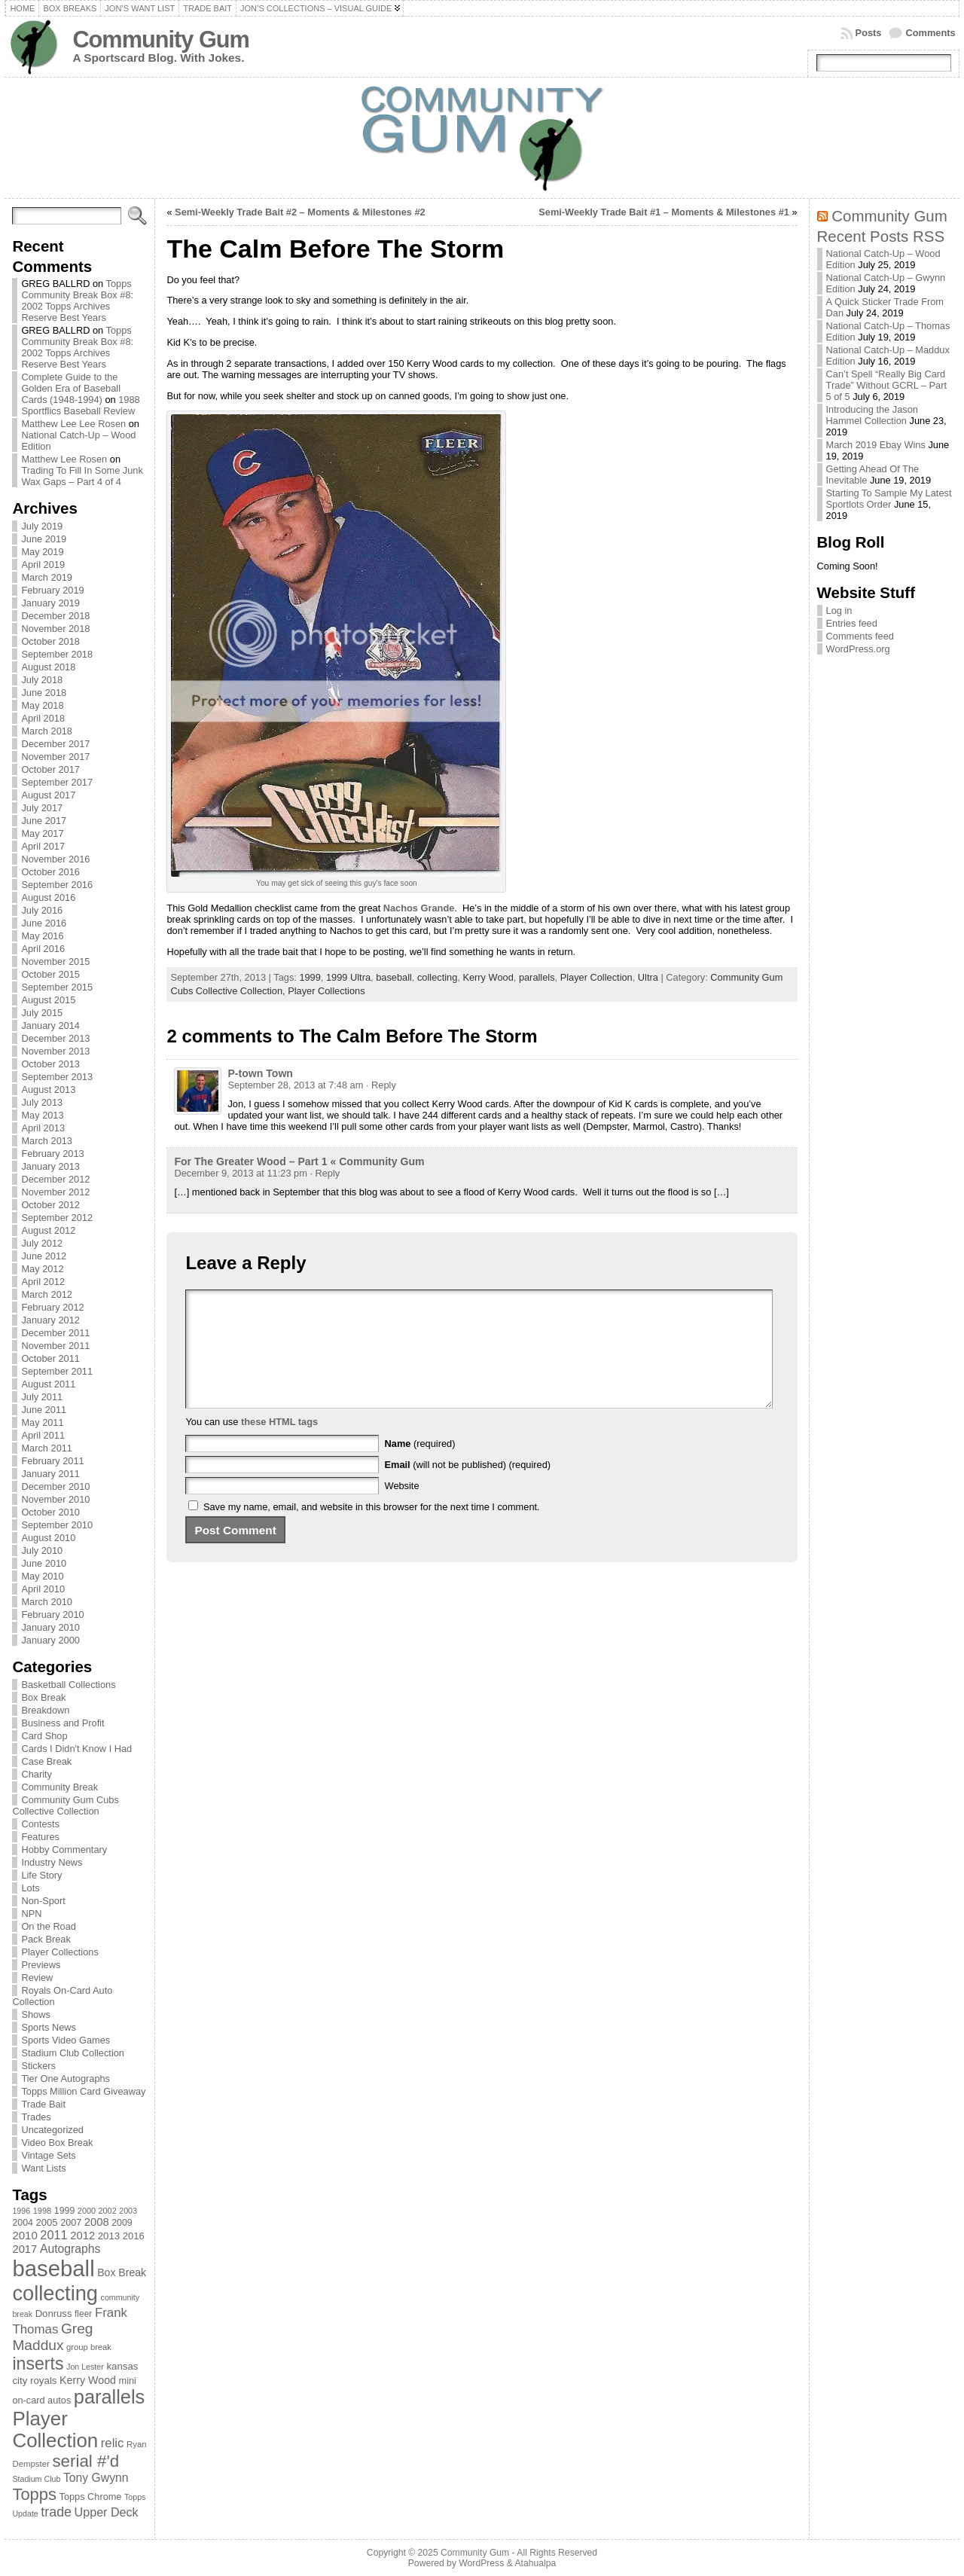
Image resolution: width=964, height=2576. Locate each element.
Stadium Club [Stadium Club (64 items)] (36, 2478)
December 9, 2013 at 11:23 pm (240, 1173)
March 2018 (46, 731)
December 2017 (55, 743)
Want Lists (43, 2168)
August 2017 (48, 795)
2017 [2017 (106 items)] (24, 2249)
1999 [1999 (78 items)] (64, 2210)
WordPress (481, 2563)
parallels (537, 977)
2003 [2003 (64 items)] (128, 2210)
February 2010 (52, 1614)
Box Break (43, 1697)
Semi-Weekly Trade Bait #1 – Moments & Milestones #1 (663, 212)
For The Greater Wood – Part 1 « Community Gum (299, 1161)
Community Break (59, 1787)
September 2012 (57, 1217)
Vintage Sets (48, 2155)
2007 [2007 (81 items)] (70, 2222)
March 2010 (46, 1601)
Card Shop (44, 1735)
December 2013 (55, 1038)
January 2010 (50, 1627)
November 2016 (55, 859)
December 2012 (55, 1179)
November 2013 (55, 1051)
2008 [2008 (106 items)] (96, 2222)
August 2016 (48, 897)
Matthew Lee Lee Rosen (73, 423)
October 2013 (50, 1064)
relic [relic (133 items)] (112, 2443)
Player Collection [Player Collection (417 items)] (55, 2429)
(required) (420, 1466)
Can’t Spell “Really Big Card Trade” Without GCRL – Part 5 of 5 (886, 385)
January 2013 (50, 1166)
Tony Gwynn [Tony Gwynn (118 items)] (96, 2477)
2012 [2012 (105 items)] (82, 2236)
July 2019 (42, 526)
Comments (930, 32)
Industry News (51, 1862)
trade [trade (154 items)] (56, 2512)
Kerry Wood (487, 977)
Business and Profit (62, 1723)
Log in (839, 610)
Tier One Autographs (65, 2078)
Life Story (41, 1875)
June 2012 (43, 1256)
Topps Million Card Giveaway (83, 2091)
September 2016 (57, 884)
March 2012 (46, 1294)
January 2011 (50, 1473)
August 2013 (48, 1089)
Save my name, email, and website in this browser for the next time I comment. (371, 1529)
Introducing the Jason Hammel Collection (872, 415)
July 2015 (42, 1012)
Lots (30, 1888)
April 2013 (43, 1128)
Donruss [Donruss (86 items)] (53, 2313)
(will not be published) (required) (468, 1487)
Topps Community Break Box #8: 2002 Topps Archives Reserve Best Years (77, 300)
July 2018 (42, 679)
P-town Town (260, 1073)
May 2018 (42, 705)
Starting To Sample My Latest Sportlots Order (889, 498)
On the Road (48, 1926)
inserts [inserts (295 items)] (37, 2363)
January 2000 (50, 1640)
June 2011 (43, 1409)
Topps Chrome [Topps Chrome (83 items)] (90, 2496)
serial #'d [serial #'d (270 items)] (85, 2461)
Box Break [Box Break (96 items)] (121, 2272)
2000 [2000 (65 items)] (87, 2210)
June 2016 (43, 923)
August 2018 (48, 667)
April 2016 (43, 948)
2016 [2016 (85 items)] (134, 2236)
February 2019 (52, 590)
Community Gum (160, 39)
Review (37, 1977)
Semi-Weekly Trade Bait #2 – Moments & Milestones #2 (300, 212)
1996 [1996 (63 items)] (21, 2210)
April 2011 (43, 1435)
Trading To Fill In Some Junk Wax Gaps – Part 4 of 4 (81, 476)
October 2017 (50, 769)
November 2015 (55, 961)
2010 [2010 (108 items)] (24, 2235)
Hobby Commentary (64, 1849)
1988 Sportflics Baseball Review (80, 405)
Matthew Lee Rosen (64, 459)
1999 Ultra (348, 977)
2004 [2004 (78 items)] (22, 2222)
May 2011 (42, 1422)
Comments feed (860, 636)
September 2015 (57, 987)
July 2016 (42, 910)
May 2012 (42, 1268)
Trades (35, 2117)
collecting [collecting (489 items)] (55, 2293)
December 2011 (55, 1332)
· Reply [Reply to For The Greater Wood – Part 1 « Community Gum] (325, 1173)
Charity (36, 1774)
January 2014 (50, 1025)
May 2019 (42, 551)
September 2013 (57, 1076)
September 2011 (57, 1371)
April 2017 (43, 846)
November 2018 (55, 628)
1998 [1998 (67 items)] (42, 2210)
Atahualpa (535, 2563)
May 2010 (42, 1576)
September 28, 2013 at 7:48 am (295, 1085)
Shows (35, 2014)
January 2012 (50, 1320)
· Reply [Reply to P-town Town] (381, 1085)
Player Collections (59, 1952)
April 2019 (43, 564)
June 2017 (43, 820)
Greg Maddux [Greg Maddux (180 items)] (52, 2337)
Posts (869, 32)
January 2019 (50, 603)
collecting (437, 977)
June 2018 (43, 692)
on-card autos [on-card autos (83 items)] (41, 2400)
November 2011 (55, 1345)
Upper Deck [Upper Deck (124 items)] (107, 2512)
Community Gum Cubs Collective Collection (65, 1805)
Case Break (46, 1761)
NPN (31, 1913)
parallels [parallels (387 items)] (109, 2396)
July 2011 (42, 1396)
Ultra (648, 977)
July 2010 (42, 1550)
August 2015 (48, 1000)
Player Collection (596, 977)
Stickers (38, 2065)
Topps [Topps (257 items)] (34, 2494)
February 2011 (52, 1461)
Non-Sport (43, 1900)
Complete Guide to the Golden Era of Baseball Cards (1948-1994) (70, 388)
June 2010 (43, 1563)
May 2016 (42, 936)
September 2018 (57, 654)
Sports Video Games (65, 2040)
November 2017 (55, 756)
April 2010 (43, 1589)
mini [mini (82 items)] (127, 2380)
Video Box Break (57, 2142)
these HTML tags (279, 1444)
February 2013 (52, 1153)
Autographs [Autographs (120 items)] (70, 2248)
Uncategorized (52, 2129)
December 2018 (55, 615)
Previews (40, 1964)
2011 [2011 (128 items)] (53, 2235)
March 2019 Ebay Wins (876, 444)
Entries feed (851, 623)
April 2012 (43, 1281)
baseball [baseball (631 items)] (53, 2268)
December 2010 (55, 1486)
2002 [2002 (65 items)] (108, 2210)
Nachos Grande (419, 908)
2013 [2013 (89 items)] (109, 2236)
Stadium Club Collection (72, 2053)
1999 (309, 977)
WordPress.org (858, 649)
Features (40, 1836)
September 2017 (57, 782)
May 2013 (42, 1115)
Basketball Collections (68, 1684)
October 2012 (50, 1204)
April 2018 (43, 718)
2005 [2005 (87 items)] (46, 2222)
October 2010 (50, 1512)
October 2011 (50, 1358)
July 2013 (42, 1102)
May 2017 (42, 833)
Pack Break (45, 1939)
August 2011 (48, 1384)
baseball (394, 977)
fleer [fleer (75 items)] (83, 2314)
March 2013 (46, 1140)
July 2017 (42, 807)
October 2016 (50, 871)
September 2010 (57, 1525)
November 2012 (55, 1192)
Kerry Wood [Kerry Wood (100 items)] (87, 2380)
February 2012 (52, 1307)
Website (402, 1508)
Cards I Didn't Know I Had (76, 1748)
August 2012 (48, 1230)
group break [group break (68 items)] (88, 2347)
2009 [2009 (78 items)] (122, 2222)
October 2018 (50, 641)
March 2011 (46, 1448)
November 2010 (55, 1499)
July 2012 (42, 1243)
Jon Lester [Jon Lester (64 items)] (85, 2366)
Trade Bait (43, 2104)
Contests (40, 1824)
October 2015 (50, 974)
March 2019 (46, 577)
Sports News (48, 2027)
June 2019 (43, 539)
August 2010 (48, 1537)
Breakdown (45, 1710)
